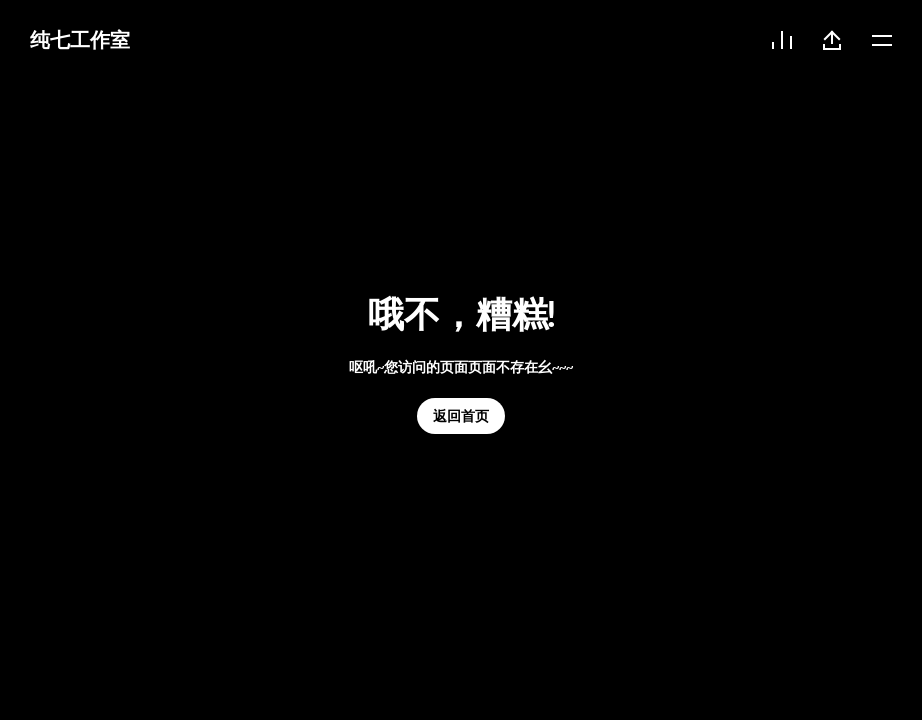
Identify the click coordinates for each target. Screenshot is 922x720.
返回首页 (461, 416)
